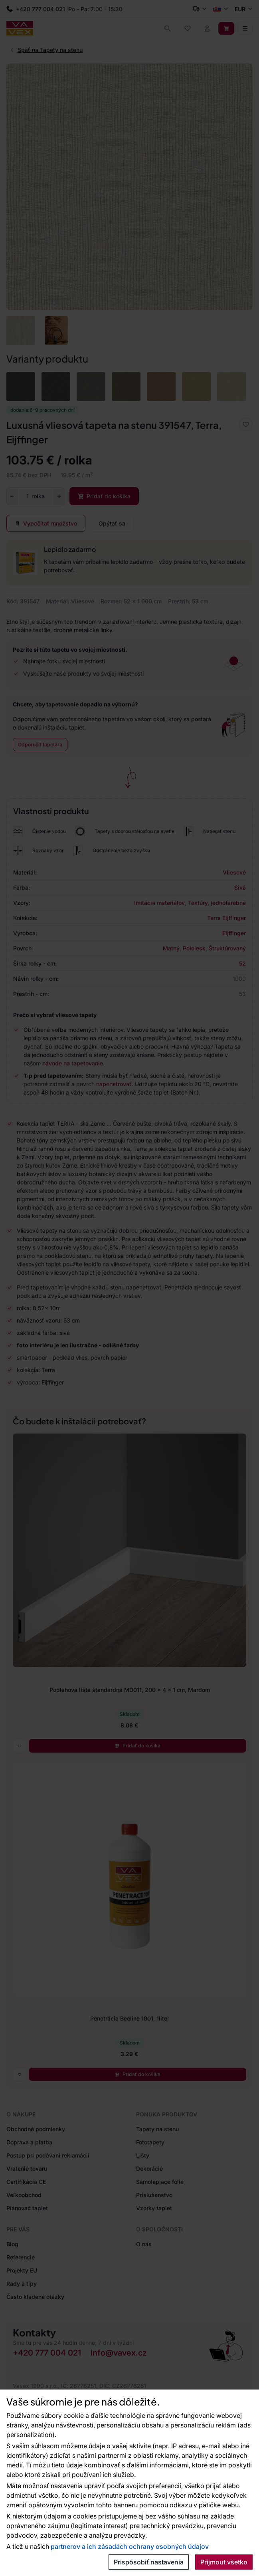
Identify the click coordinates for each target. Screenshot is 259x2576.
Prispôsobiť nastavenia (149, 2562)
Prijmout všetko (223, 2562)
